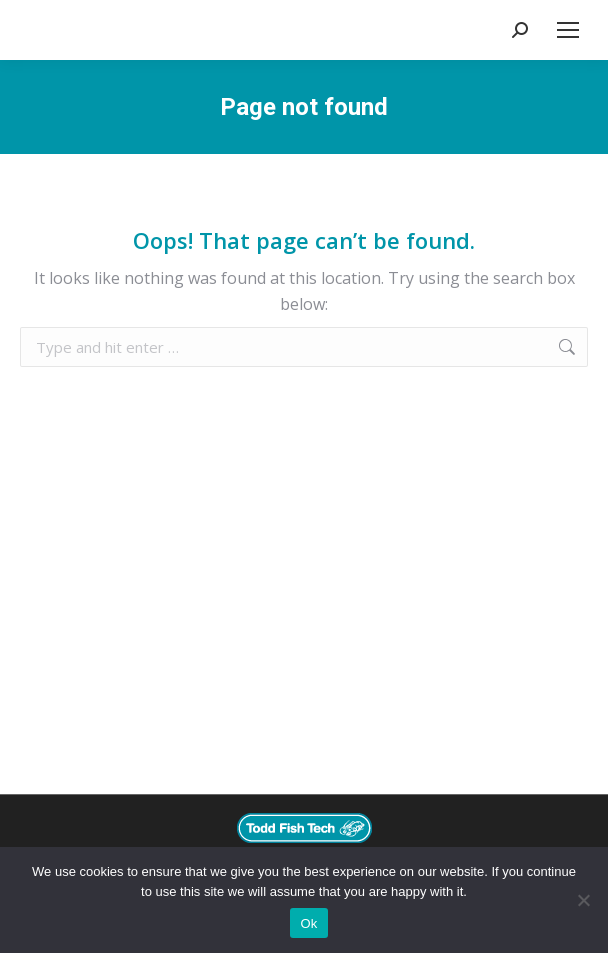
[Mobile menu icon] (568, 30)
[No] (583, 900)
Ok (308, 923)
